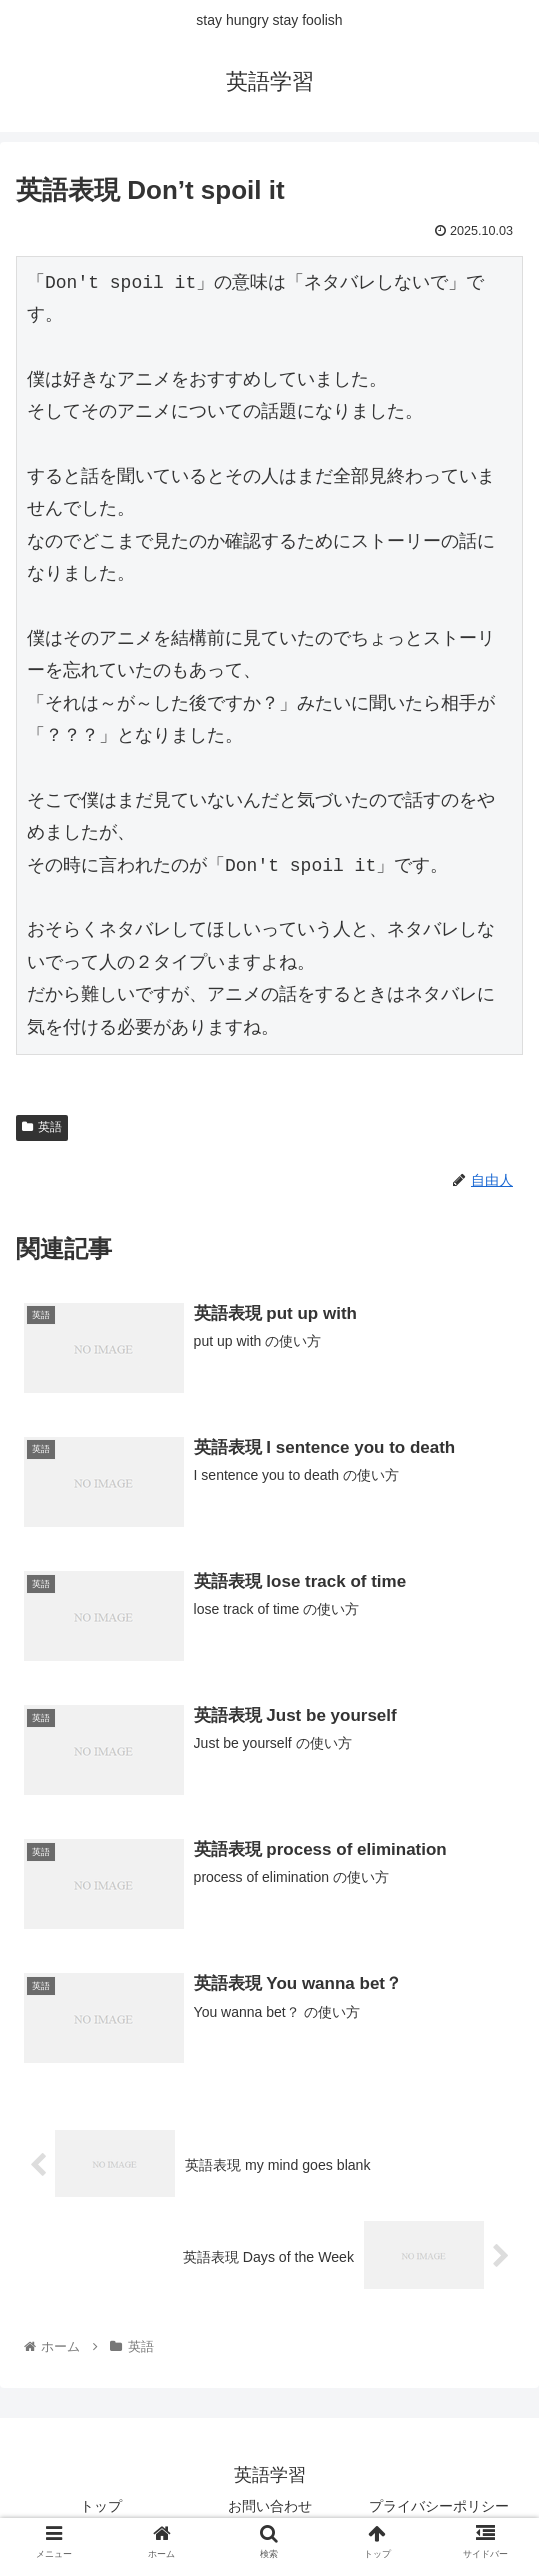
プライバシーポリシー (439, 2504)
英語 (42, 1127)
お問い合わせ (270, 2504)
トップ (101, 2504)
